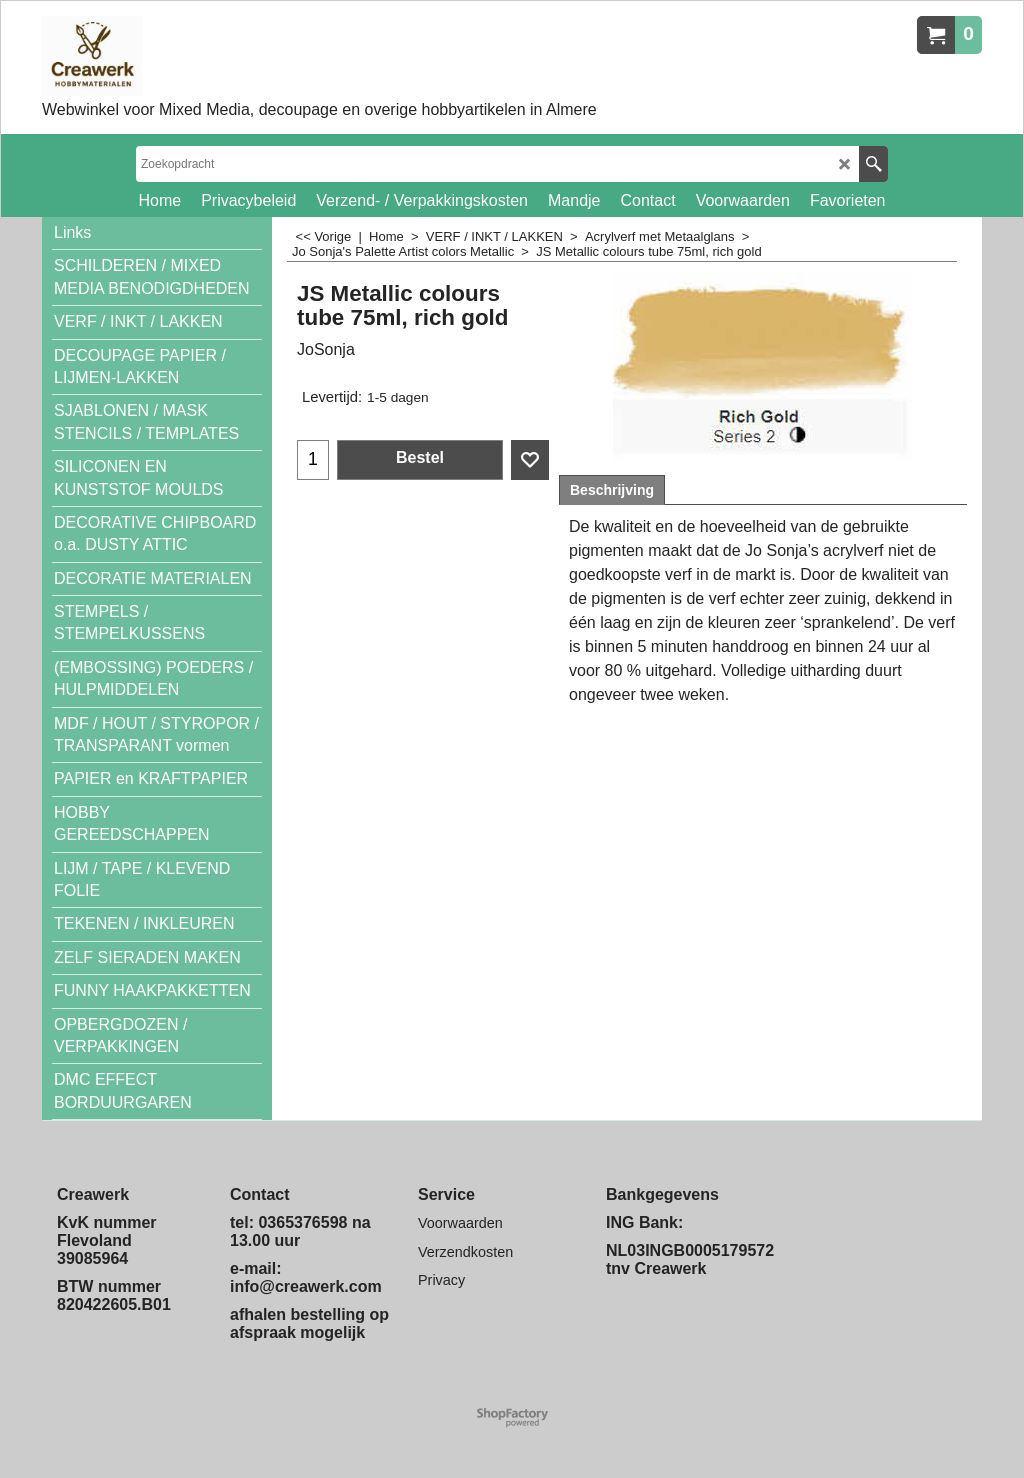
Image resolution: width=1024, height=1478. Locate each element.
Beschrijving (612, 490)
